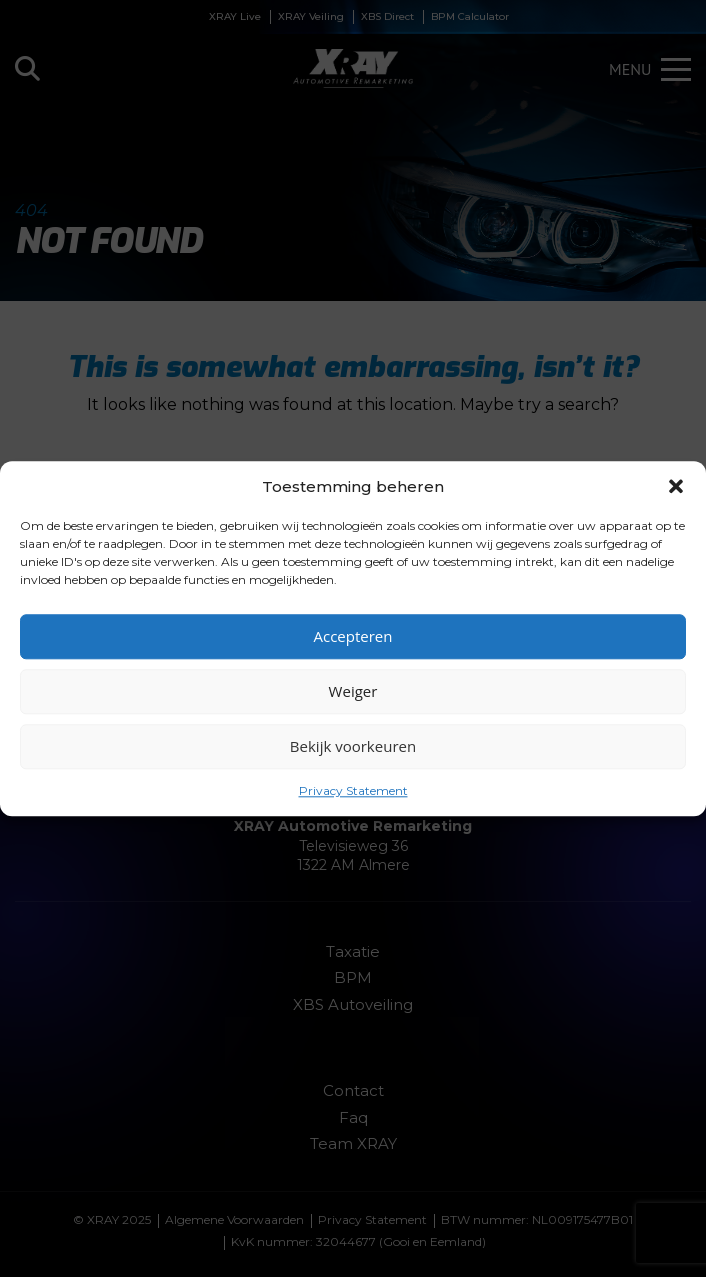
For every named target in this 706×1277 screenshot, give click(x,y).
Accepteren (353, 636)
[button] (676, 486)
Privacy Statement (353, 790)
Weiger (353, 691)
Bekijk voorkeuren (353, 746)
